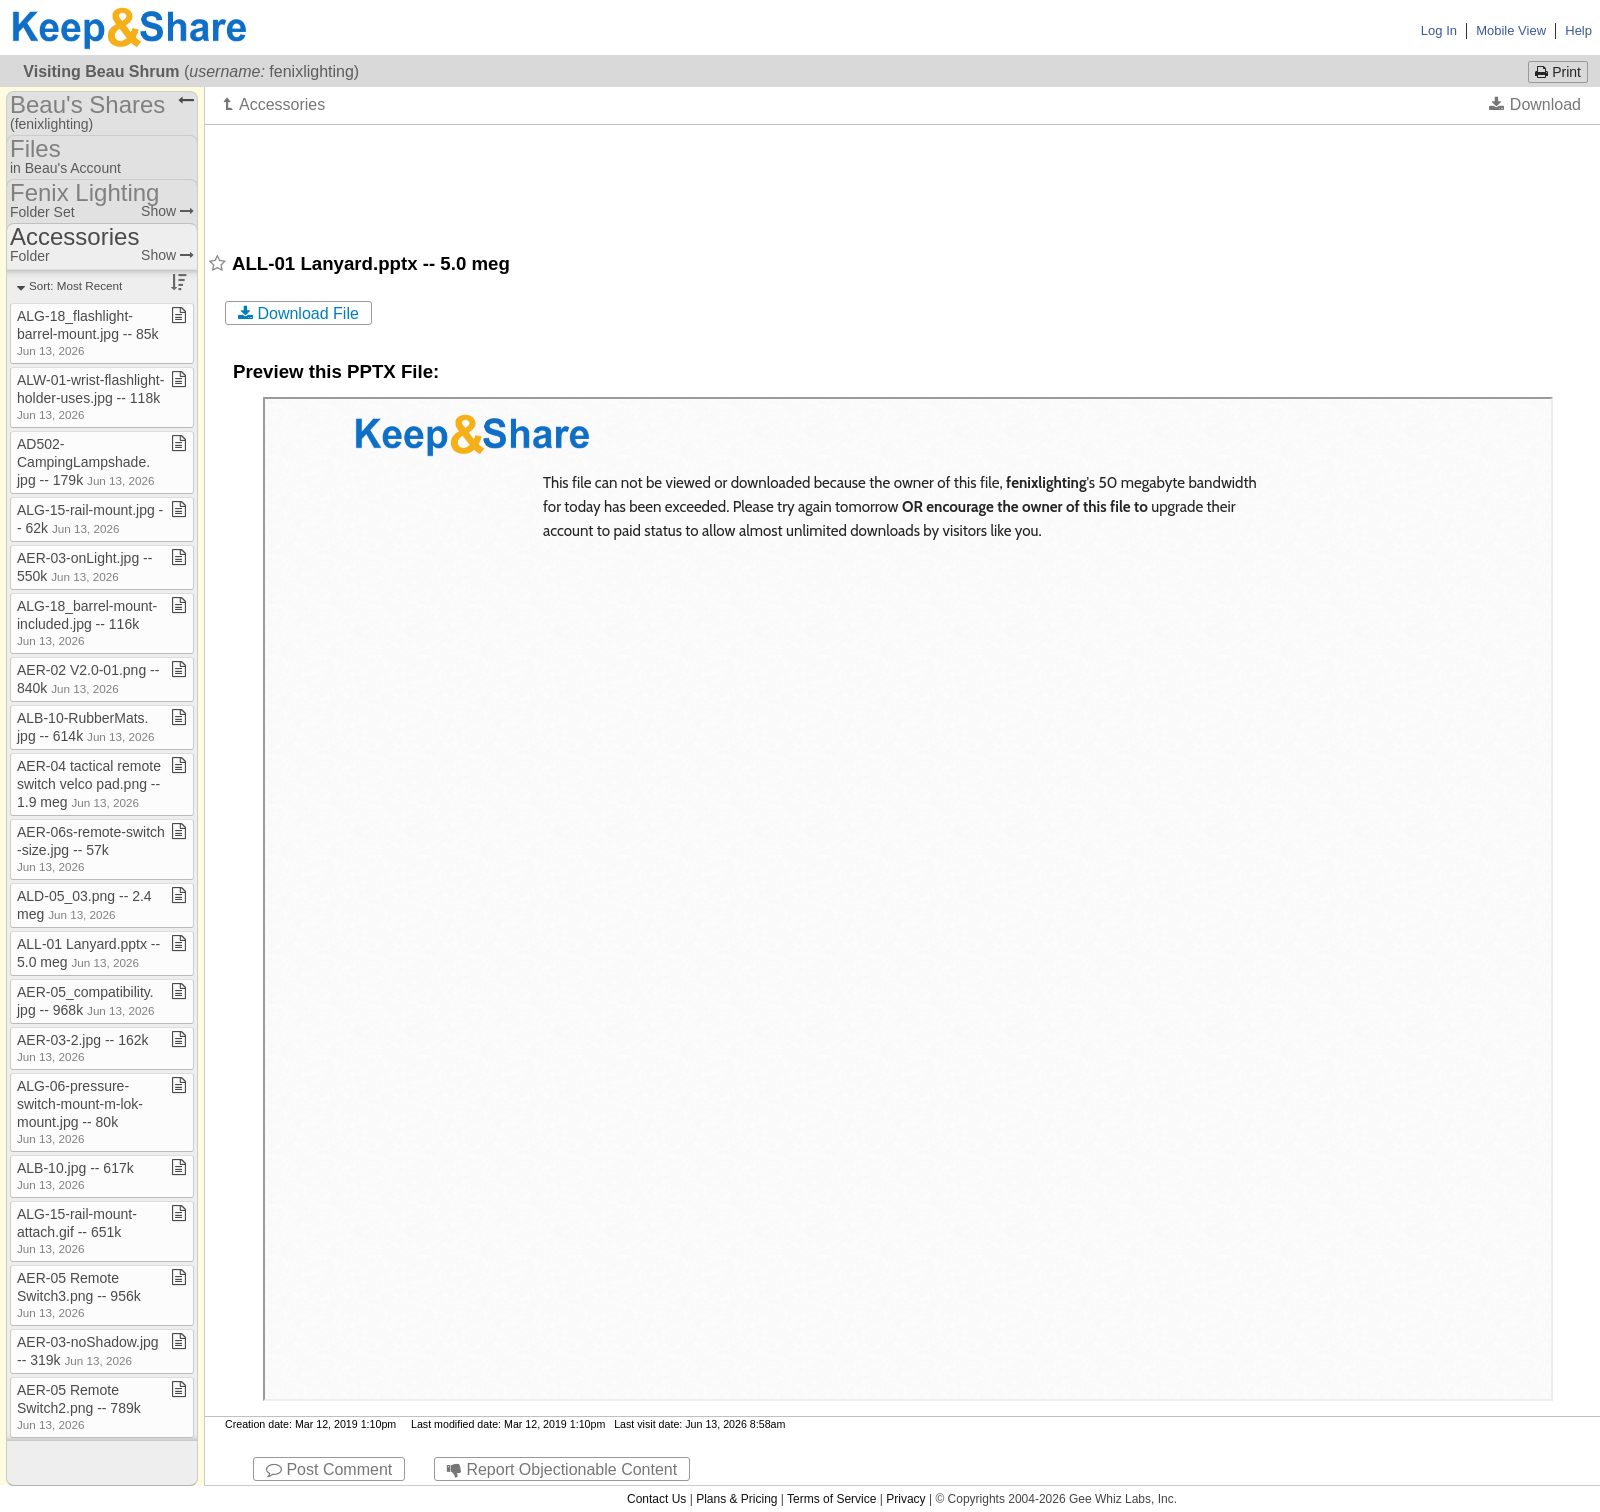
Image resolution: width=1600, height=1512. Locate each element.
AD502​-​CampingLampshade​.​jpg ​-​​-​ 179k (85, 462)
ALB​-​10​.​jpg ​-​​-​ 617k (75, 1175)
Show (167, 211)
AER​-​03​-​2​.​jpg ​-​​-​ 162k (83, 1047)
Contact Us (656, 1499)
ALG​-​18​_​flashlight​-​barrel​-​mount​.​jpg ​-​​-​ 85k (88, 332)
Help (1578, 30)
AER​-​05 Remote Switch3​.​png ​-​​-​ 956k (79, 1294)
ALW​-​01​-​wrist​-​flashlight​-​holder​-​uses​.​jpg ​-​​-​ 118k (90, 396)
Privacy (905, 1499)
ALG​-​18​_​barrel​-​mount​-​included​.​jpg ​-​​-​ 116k (87, 622)
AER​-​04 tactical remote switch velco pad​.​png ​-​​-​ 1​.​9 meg (89, 784)
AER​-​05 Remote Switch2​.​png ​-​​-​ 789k (79, 1406)
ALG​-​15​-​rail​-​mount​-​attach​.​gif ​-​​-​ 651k (77, 1230)
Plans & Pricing (736, 1499)
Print (1558, 72)
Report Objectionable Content (562, 1469)
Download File (298, 313)
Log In (1439, 30)
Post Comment (329, 1469)
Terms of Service (831, 1499)
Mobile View (1511, 30)
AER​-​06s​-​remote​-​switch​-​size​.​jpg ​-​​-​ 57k (91, 848)
